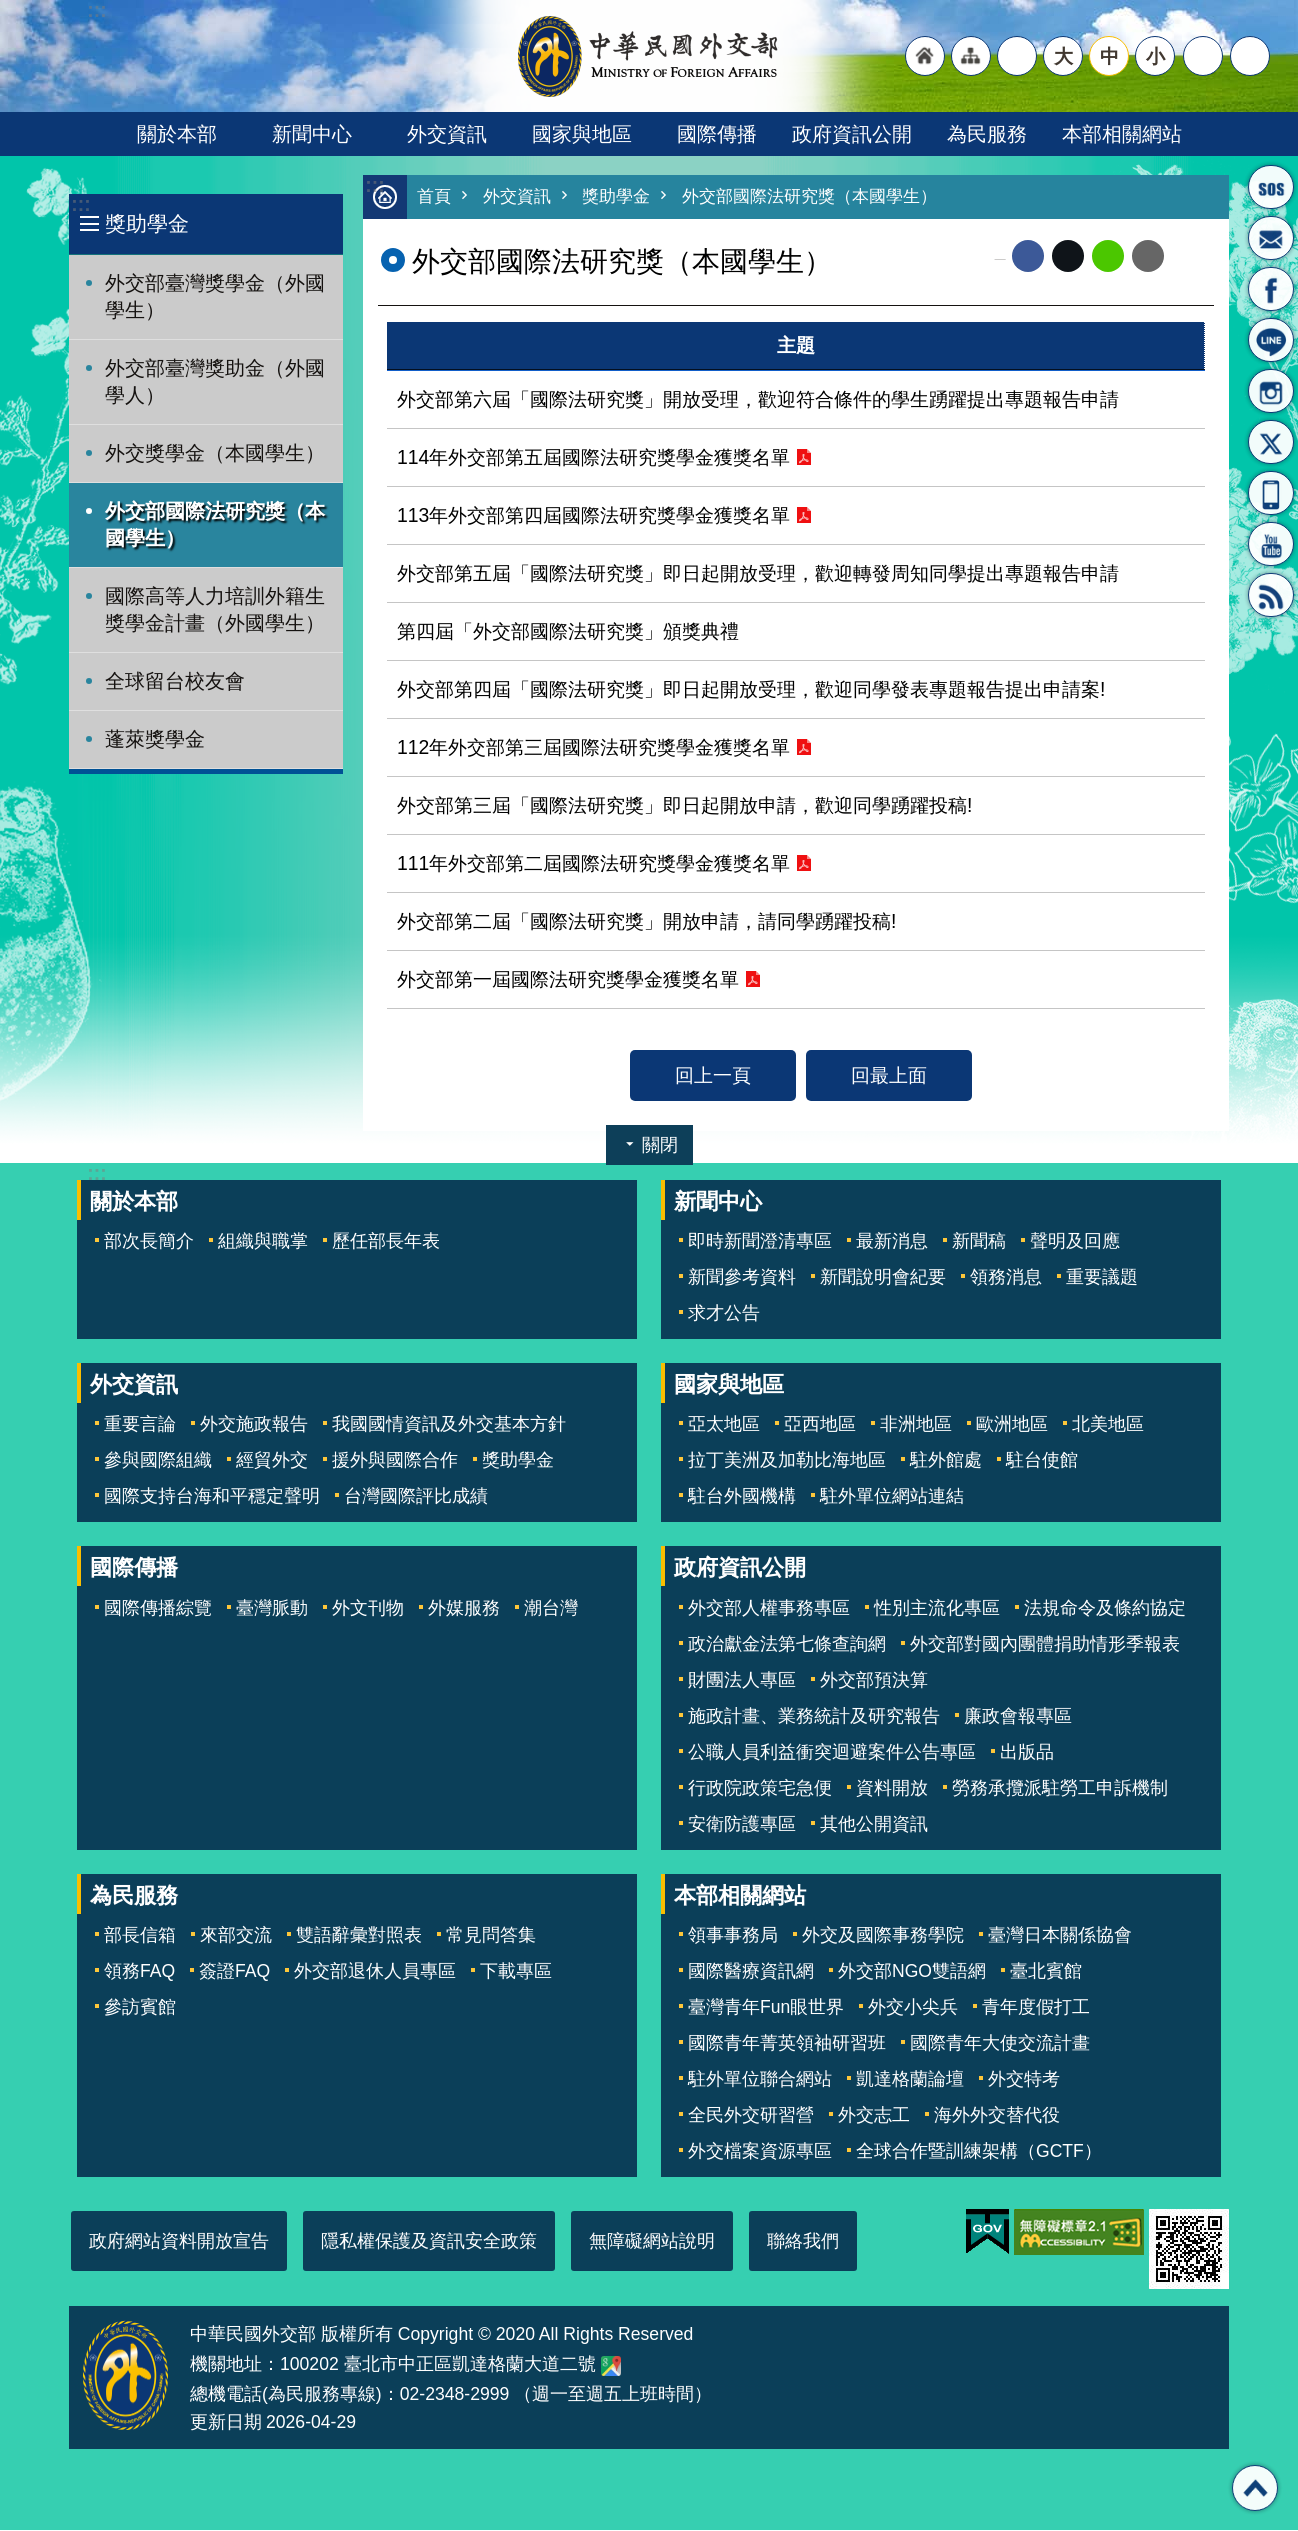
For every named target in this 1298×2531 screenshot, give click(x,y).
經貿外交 (272, 1461)
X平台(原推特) (1271, 442)
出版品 (1027, 1753)
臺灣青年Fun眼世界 (766, 2008)
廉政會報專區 (1018, 1717)
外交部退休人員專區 (375, 1972)
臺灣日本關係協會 (1060, 1936)
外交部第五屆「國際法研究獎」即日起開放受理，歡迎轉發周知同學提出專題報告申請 (758, 574)
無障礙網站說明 (652, 2242)
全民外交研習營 (751, 2116)
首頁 (434, 197)
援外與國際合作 (395, 1461)
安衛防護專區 (742, 1825)
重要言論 (140, 1425)
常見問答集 (491, 1936)
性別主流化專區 (937, 1609)
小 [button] (1155, 56)
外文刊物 (368, 1609)
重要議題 (1102, 1278)
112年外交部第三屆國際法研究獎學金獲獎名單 (593, 748)
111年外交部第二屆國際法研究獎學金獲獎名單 (593, 864)
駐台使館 (1042, 1461)
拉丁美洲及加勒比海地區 (787, 1461)
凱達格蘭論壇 (910, 2080)
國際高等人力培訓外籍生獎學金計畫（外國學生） (215, 609)
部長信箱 (1271, 238)
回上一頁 (713, 1076)
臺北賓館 (1046, 1972)
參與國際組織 (158, 1461)
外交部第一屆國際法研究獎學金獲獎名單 (568, 980)
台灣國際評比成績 (416, 1497)
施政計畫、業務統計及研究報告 (814, 1717)
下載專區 (516, 1972)
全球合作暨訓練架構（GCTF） (979, 2152)
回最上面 (889, 1076)
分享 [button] (1203, 56)
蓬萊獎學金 (155, 739)
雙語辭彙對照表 (359, 1936)
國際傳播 (717, 134)
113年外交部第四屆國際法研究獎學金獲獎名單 (593, 516)
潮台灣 (551, 1609)
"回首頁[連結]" (925, 56)
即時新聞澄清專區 (760, 1242)
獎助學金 (147, 223)
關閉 (660, 1146)
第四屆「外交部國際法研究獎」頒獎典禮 (568, 632)
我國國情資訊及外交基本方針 (449, 1425)
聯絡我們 (803, 2242)
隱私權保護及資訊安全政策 (429, 2242)
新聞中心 (312, 134)
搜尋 (1250, 56)
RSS (1271, 595)
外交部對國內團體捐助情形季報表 (1045, 1645)
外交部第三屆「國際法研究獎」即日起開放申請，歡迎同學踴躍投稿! (684, 806)
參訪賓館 (140, 2008)
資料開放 (892, 1789)
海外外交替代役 (997, 2116)
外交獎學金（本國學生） (215, 453)
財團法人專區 (742, 1681)
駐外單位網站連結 (892, 1497)
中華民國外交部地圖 (611, 2367)
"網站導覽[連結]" (971, 56)
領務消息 (1006, 1278)
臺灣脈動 (272, 1609)
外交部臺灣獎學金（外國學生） (215, 296)
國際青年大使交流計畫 (1000, 2044)
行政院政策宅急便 (760, 1789)
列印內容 (1189, 257)
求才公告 (724, 1314)
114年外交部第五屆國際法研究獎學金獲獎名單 (593, 458)
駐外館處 (946, 1461)
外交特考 (1024, 2080)
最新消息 (892, 1242)
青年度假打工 (1036, 2008)
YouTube (1271, 544)
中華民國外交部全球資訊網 (649, 56)
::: (80, 204)
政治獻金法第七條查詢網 (787, 1645)
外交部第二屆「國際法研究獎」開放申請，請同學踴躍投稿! (646, 922)
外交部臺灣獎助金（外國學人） (215, 381)
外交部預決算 (874, 1681)
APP (1271, 493)
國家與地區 (582, 134)
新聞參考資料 (742, 1278)
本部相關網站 (1122, 134)
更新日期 (226, 2423)
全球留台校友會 (175, 681)
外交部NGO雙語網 (912, 1972)
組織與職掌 (263, 1242)
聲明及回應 (1075, 1242)
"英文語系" (1017, 56)
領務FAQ (139, 1972)
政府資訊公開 (852, 134)
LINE (1271, 340)
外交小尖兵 (913, 2008)
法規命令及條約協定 (1105, 1609)
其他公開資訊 (874, 1825)
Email (1148, 257)
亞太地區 (724, 1425)
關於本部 (177, 134)
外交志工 (874, 2116)
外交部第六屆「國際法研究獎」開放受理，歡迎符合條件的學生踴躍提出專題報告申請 (758, 400)
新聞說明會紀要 (883, 1278)
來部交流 (236, 1936)
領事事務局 (733, 1936)
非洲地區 (916, 1425)
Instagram (1271, 391)
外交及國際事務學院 (883, 1936)
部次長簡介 (149, 1242)
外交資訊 (447, 134)
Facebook (1028, 257)
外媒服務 (464, 1609)
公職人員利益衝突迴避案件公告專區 (832, 1753)
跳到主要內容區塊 (10, 10)
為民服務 (987, 134)
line (1108, 257)
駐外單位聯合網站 (760, 2080)
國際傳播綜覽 (158, 1609)
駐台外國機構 (742, 1497)
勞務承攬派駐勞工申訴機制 (1060, 1789)
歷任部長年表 (386, 1242)
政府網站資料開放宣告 (179, 2242)
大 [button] (1063, 56)
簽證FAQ (234, 1972)
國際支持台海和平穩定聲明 (212, 1497)
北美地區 (1108, 1425)
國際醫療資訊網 (751, 1972)
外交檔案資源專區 (760, 2152)
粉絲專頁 (1271, 289)
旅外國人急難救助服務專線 (1271, 187)
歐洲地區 (1012, 1425)
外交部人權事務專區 (769, 1609)
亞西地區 (820, 1425)
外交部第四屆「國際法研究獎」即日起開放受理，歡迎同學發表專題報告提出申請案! (751, 690)
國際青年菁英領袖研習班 (787, 2044)
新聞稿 (979, 1242)
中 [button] (1109, 56)
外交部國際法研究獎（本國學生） (215, 524)
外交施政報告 (254, 1425)
